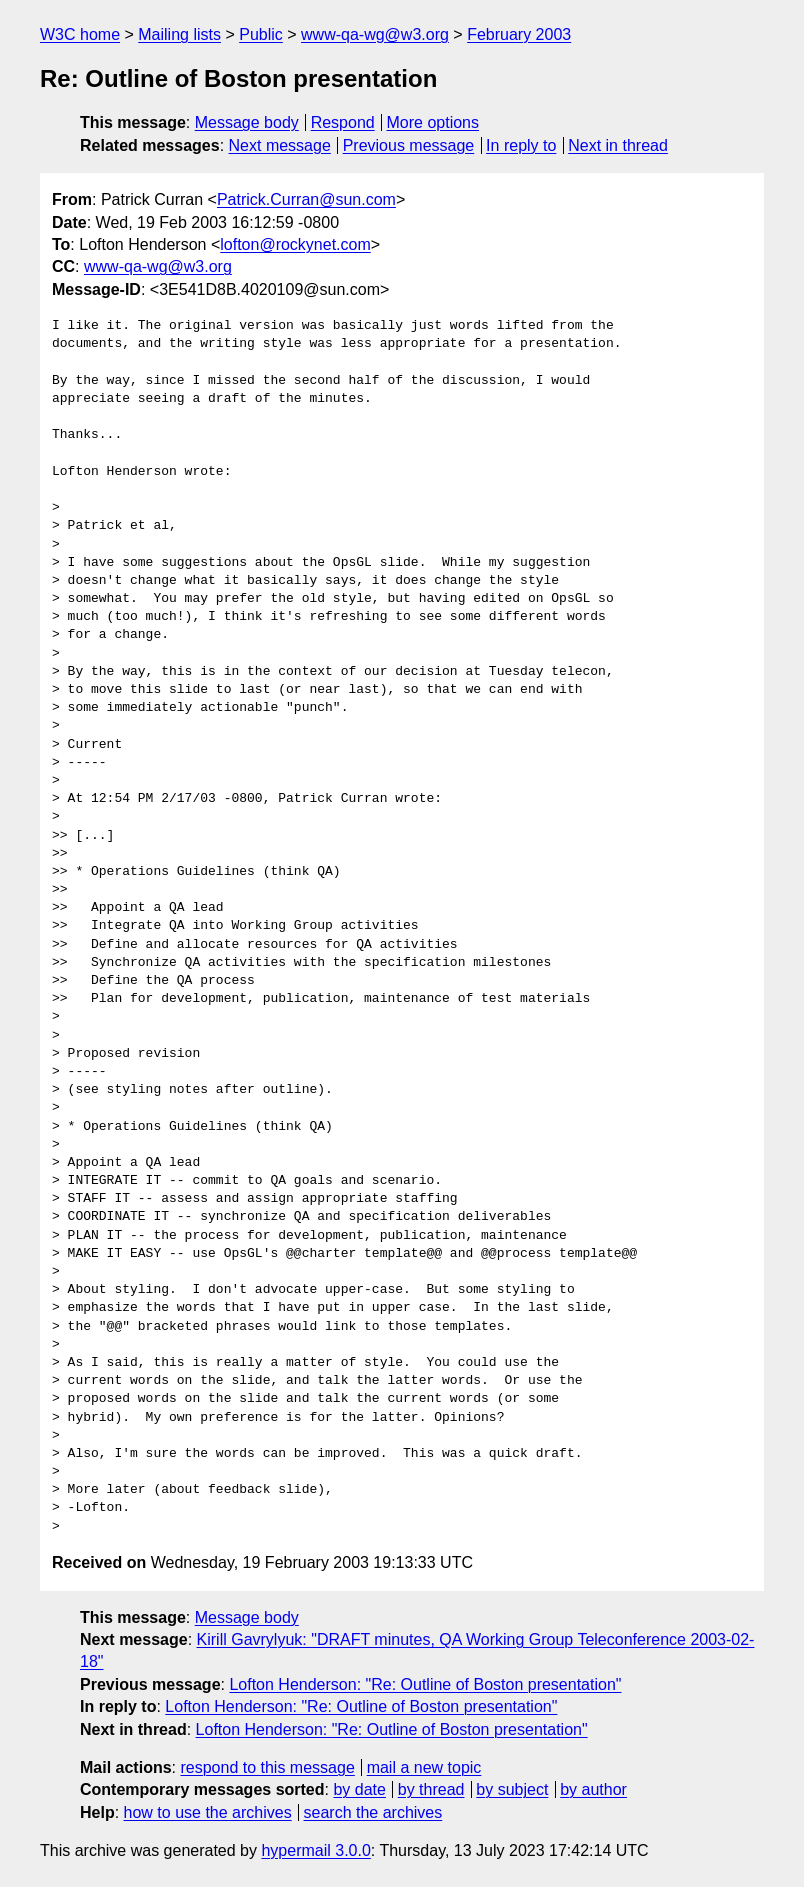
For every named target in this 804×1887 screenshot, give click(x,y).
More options (433, 122)
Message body (247, 122)
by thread (431, 1789)
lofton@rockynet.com (295, 244)
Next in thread (618, 145)
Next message (280, 145)
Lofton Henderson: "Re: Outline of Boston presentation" (425, 1684)
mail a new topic (424, 1767)
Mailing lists (179, 34)
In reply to (521, 145)
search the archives (373, 1812)
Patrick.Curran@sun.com (306, 199)
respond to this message (267, 1767)
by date (359, 1789)
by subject (512, 1789)
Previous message (409, 145)
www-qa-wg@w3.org (375, 34)
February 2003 (519, 34)
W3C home (80, 34)
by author (593, 1789)
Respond (343, 122)
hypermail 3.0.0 (315, 1850)
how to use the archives (208, 1812)
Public (261, 34)
